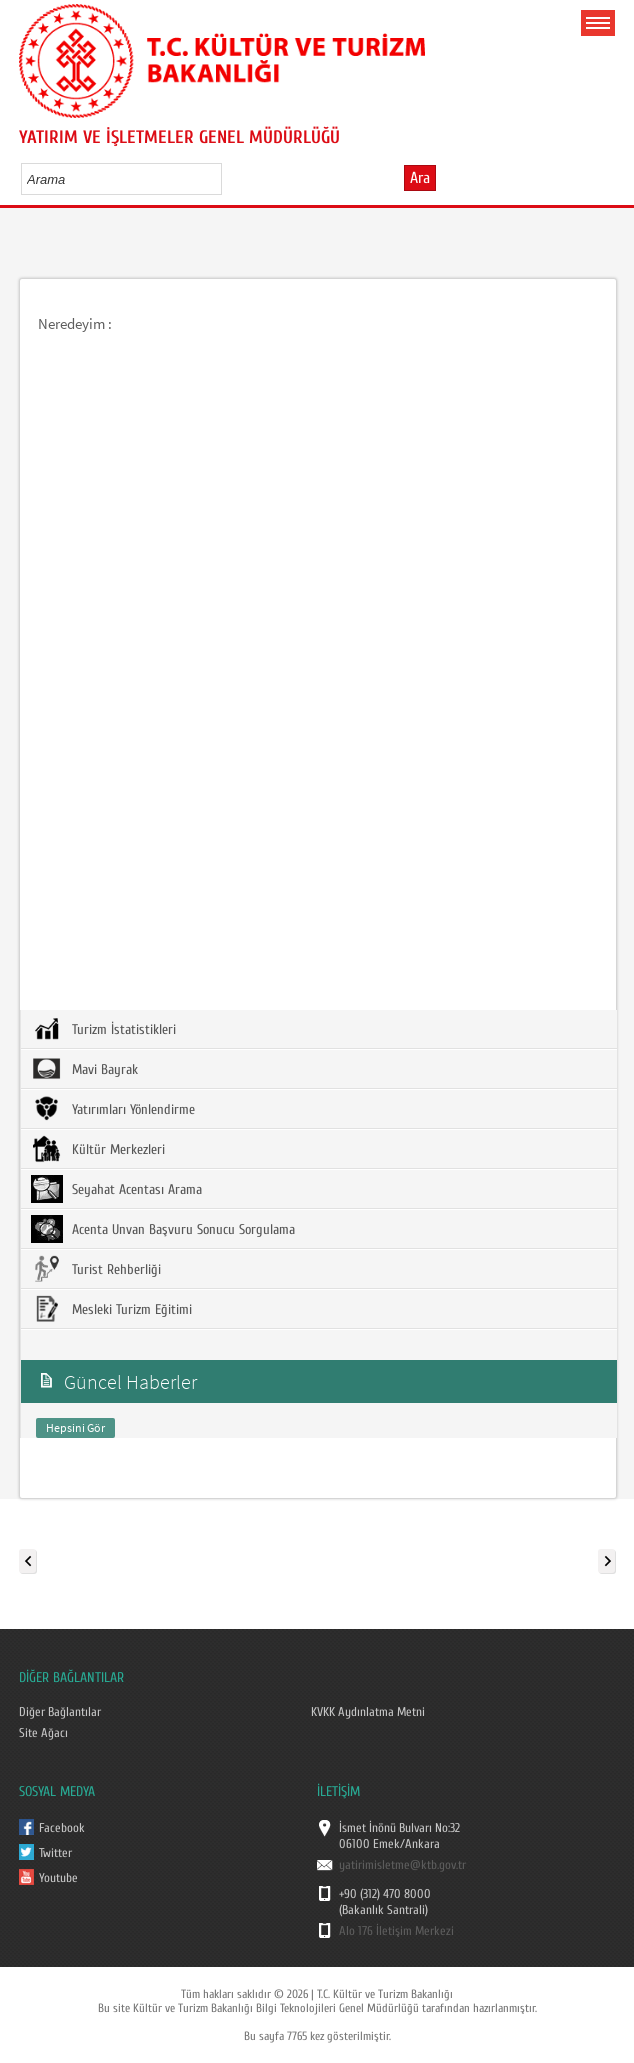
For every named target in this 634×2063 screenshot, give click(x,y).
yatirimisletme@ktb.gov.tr (402, 1865)
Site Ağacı (43, 1733)
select (227, 179)
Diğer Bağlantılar (60, 1712)
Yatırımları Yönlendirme (113, 1109)
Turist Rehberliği (96, 1269)
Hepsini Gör (75, 1427)
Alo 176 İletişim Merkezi (396, 1931)
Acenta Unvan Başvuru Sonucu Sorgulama (163, 1229)
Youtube (58, 1878)
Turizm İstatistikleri (103, 1029)
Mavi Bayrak (84, 1069)
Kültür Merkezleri (98, 1149)
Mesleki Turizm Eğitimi (111, 1309)
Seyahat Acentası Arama (116, 1189)
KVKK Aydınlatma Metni (368, 1712)
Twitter (55, 1853)
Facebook (62, 1828)
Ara (420, 178)
